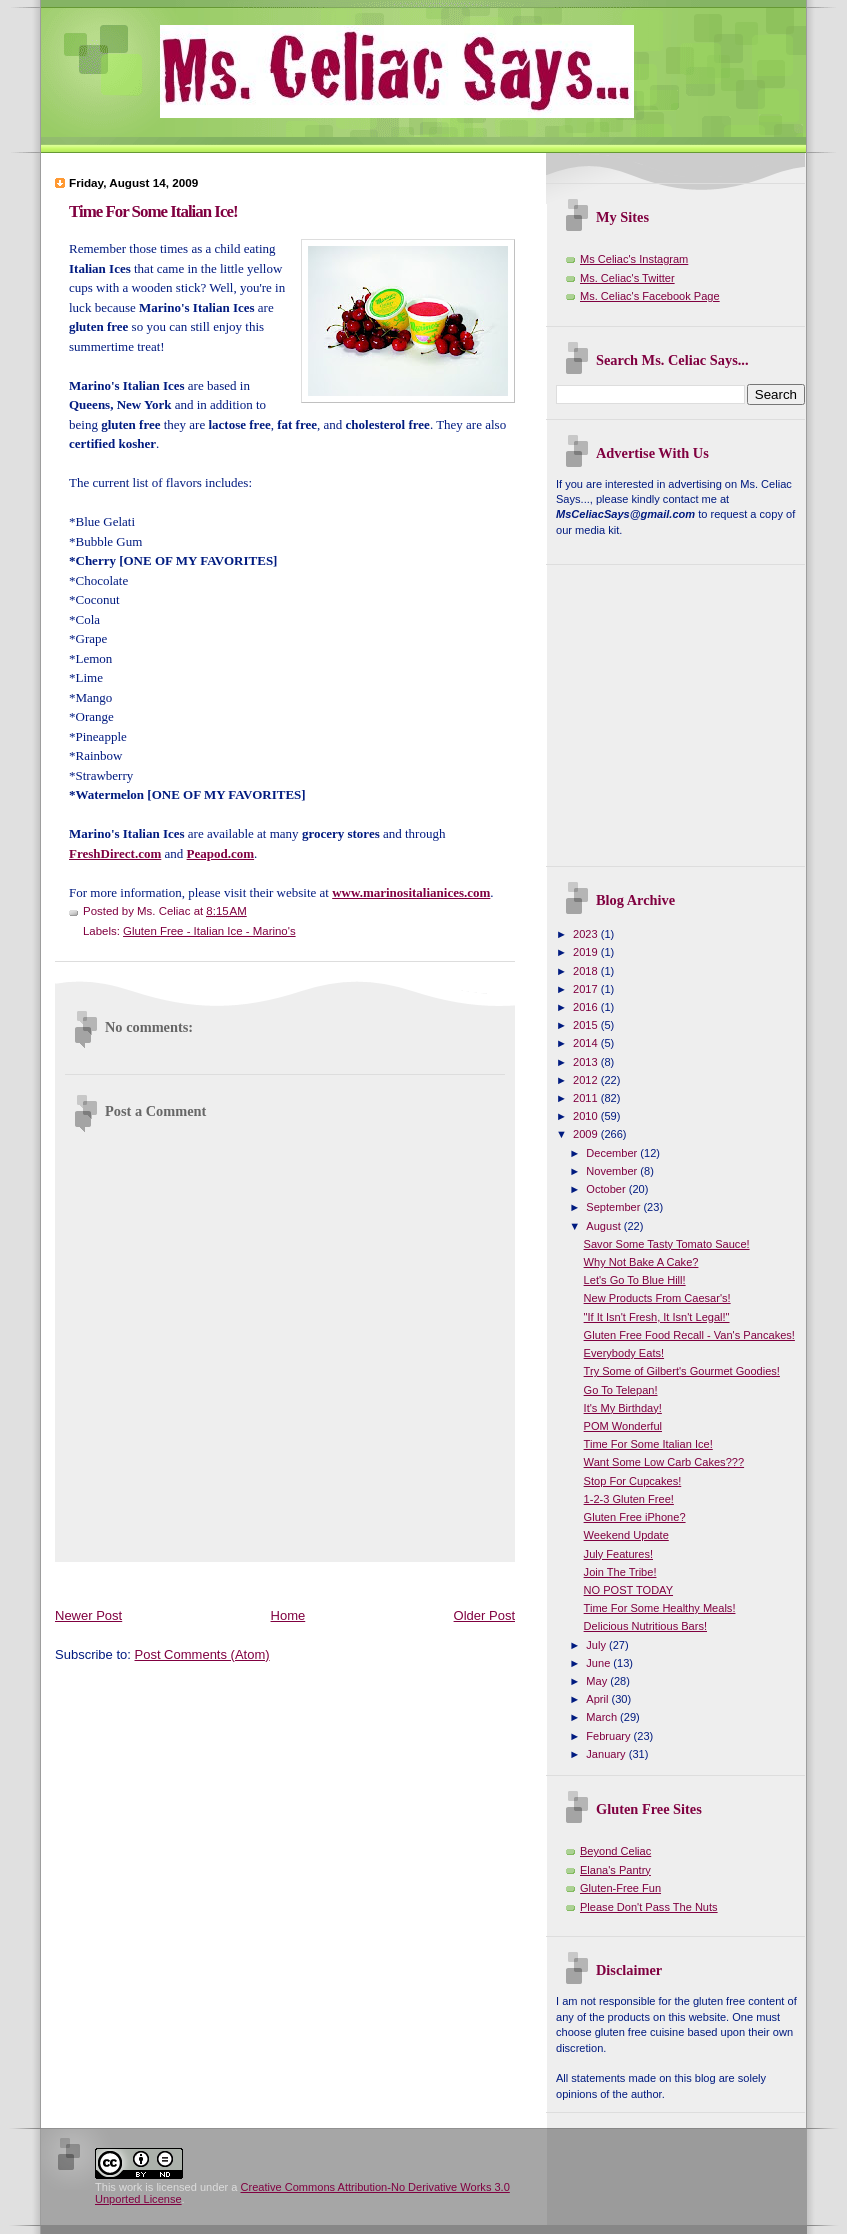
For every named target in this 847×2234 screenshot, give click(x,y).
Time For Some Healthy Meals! (660, 1608)
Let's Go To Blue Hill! (635, 1280)
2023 (587, 934)
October (607, 1189)
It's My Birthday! (623, 1408)
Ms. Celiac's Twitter (627, 278)
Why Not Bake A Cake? (641, 1262)
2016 (587, 1007)
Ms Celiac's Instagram (634, 259)
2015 (587, 1025)
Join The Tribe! (620, 1572)
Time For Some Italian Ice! (153, 211)
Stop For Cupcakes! (633, 1481)
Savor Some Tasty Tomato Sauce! (667, 1244)
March (603, 1717)
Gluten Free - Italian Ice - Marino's (209, 931)
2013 (587, 1062)
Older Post (484, 1615)
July (597, 1645)
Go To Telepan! (621, 1390)
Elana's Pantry (615, 1870)
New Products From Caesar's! (657, 1298)
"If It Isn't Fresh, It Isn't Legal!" (657, 1317)
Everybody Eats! (624, 1353)
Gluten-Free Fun (620, 1888)
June (599, 1663)
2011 (587, 1098)
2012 (587, 1080)
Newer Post (88, 1615)
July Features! (618, 1554)
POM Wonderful (623, 1426)
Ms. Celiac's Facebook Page (650, 296)
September (614, 1207)
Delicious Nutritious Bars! (645, 1626)
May (598, 1681)
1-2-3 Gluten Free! (629, 1499)
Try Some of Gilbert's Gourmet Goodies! (682, 1371)
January (607, 1754)
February (609, 1736)
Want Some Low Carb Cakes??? (664, 1462)
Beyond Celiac (615, 1851)
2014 (587, 1043)
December (613, 1153)
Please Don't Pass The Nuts (649, 1907)
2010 (587, 1116)
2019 (587, 952)
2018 (587, 971)
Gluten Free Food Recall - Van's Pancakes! (689, 1335)
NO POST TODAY (628, 1590)
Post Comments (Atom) (202, 1654)
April (598, 1699)
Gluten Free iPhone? (635, 1517)
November (613, 1171)
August (604, 1226)
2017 (587, 989)
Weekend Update (626, 1535)
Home (288, 1615)
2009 (587, 1134)
